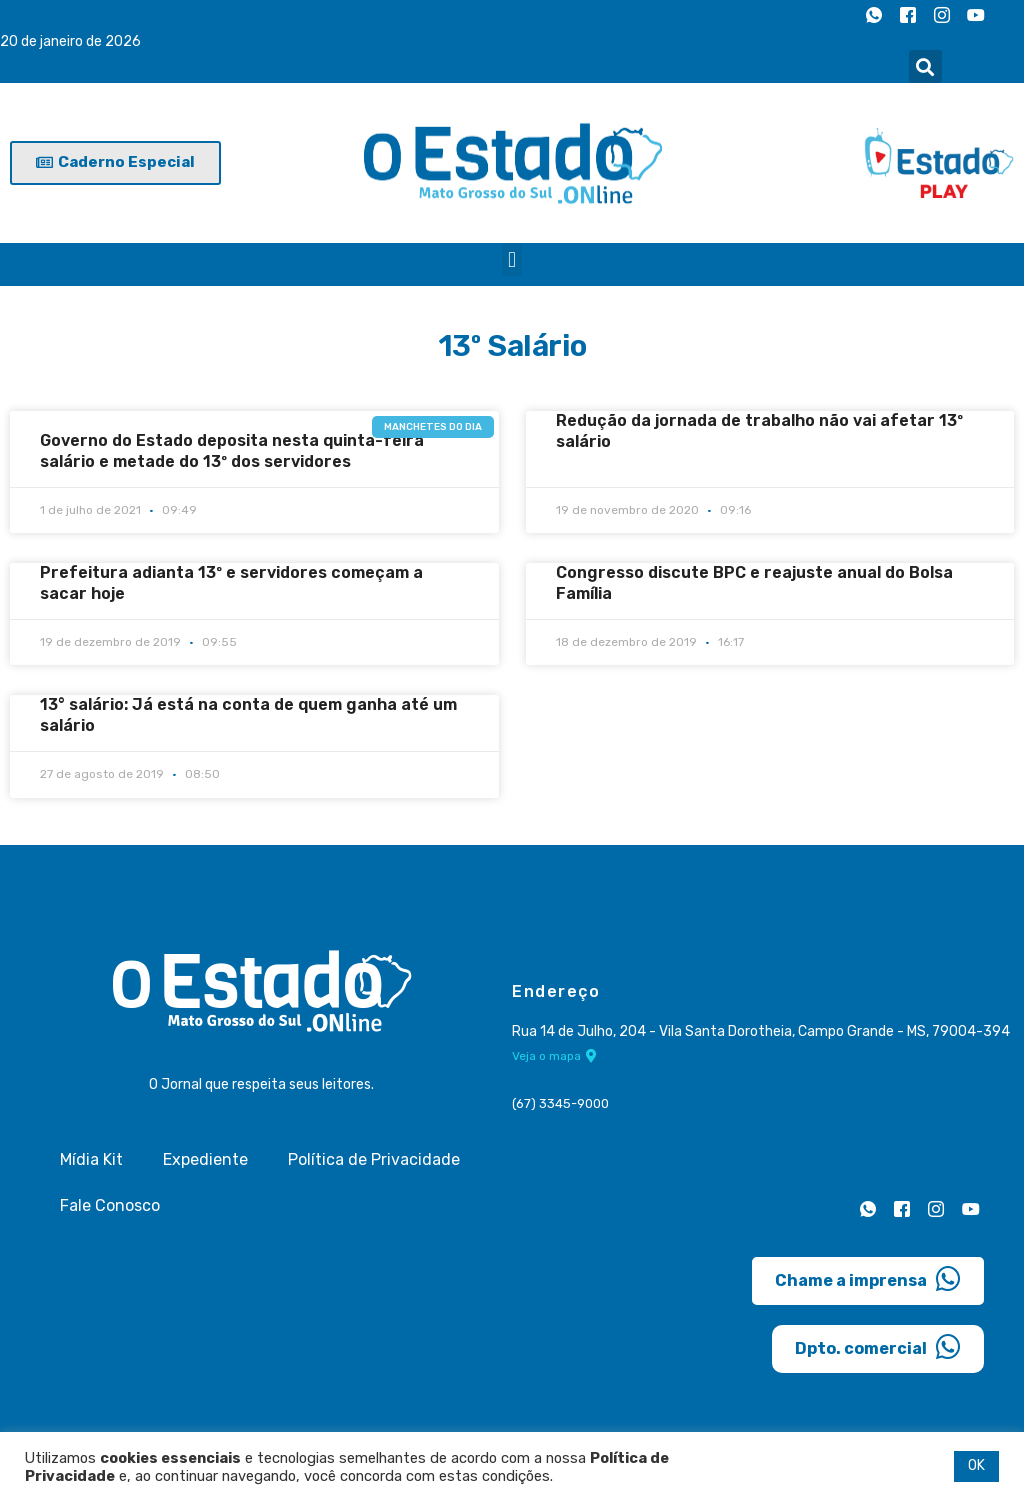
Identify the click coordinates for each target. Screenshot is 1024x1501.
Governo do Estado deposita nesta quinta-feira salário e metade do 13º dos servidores (232, 451)
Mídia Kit (91, 1159)
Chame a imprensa (868, 1279)
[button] (925, 66)
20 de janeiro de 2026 (70, 41)
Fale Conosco (110, 1205)
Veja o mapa (554, 1057)
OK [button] (976, 1465)
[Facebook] (908, 15)
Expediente (205, 1159)
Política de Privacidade (374, 1159)
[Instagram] (942, 15)
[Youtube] (976, 15)
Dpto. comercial (878, 1347)
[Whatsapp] (874, 15)
